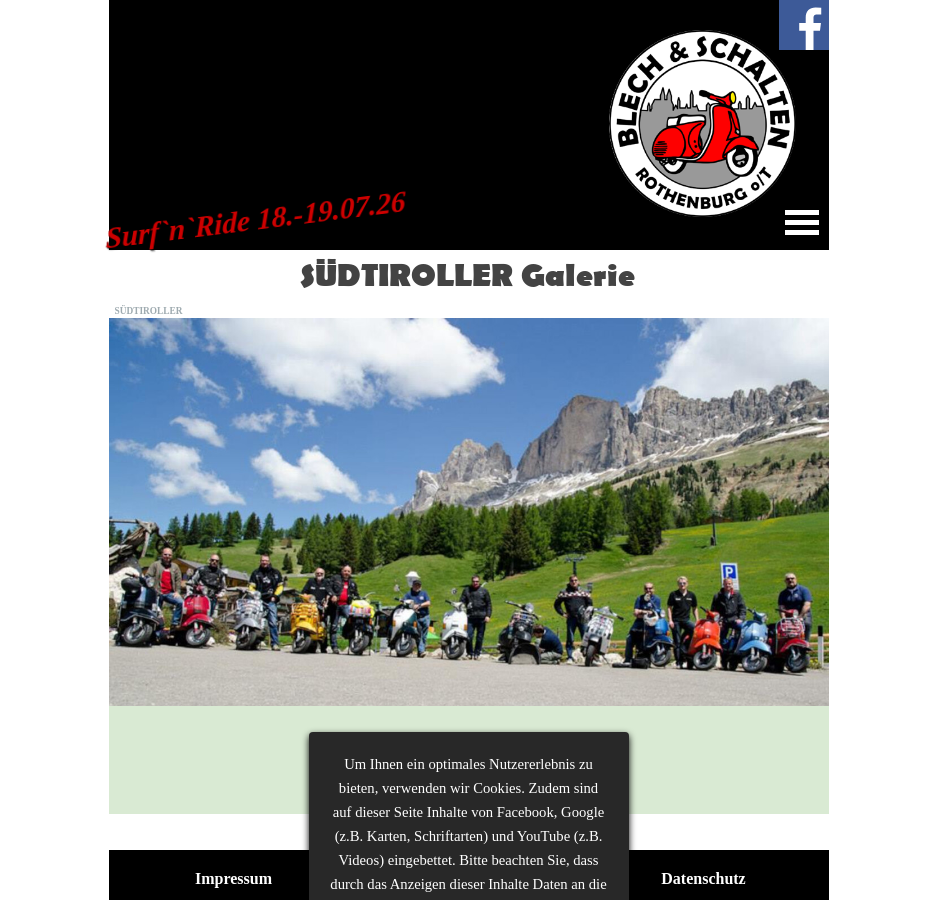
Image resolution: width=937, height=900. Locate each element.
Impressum (233, 878)
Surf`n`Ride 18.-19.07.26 (256, 220)
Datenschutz (703, 878)
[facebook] (804, 25)
